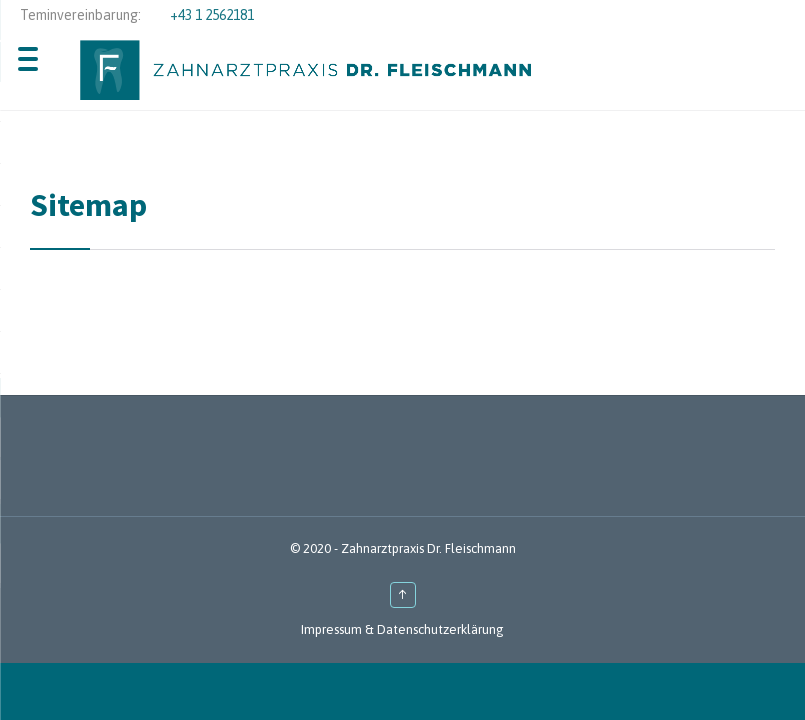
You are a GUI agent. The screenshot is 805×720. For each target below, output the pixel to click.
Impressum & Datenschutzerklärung (402, 629)
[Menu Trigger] (27, 57)
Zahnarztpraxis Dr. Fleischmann (428, 548)
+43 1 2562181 (212, 15)
